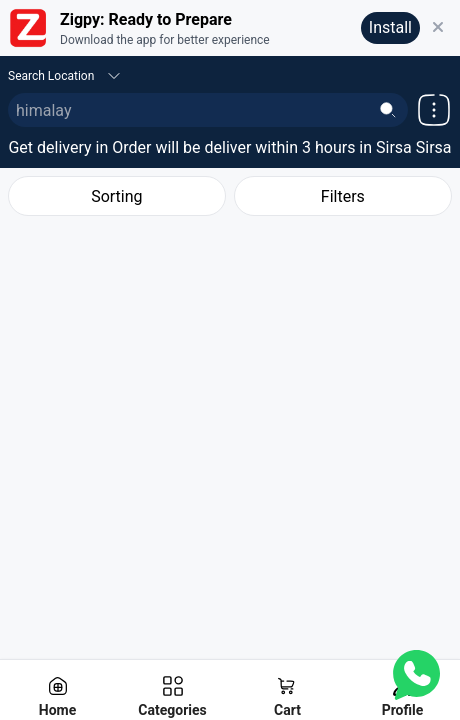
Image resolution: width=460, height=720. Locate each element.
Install (390, 27)
